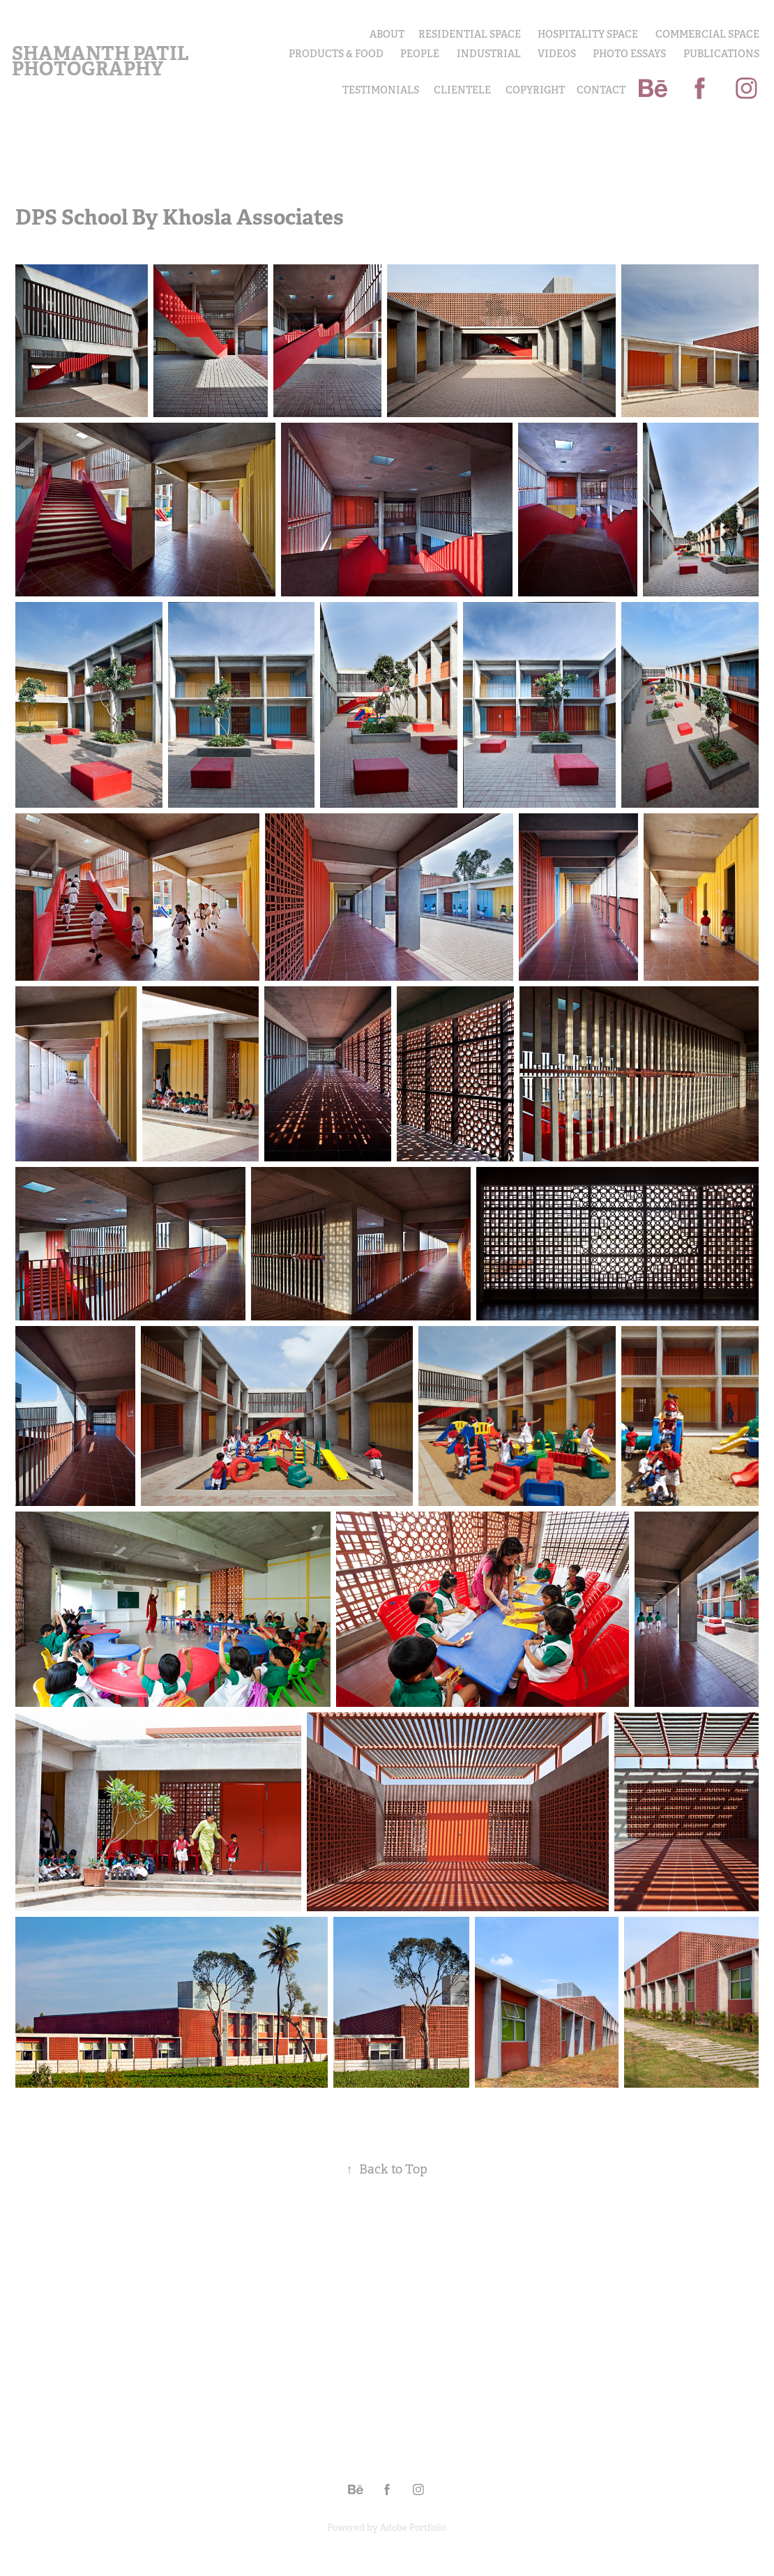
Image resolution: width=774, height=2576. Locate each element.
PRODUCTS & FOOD (336, 53)
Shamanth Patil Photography (102, 61)
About (387, 34)
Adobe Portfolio (413, 2527)
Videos (557, 53)
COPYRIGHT (535, 90)
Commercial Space (707, 34)
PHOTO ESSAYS (629, 53)
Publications (721, 53)
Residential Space (469, 34)
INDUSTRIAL (489, 53)
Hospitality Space (588, 34)
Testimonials (380, 90)
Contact (601, 90)
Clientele (462, 90)
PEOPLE (419, 53)
